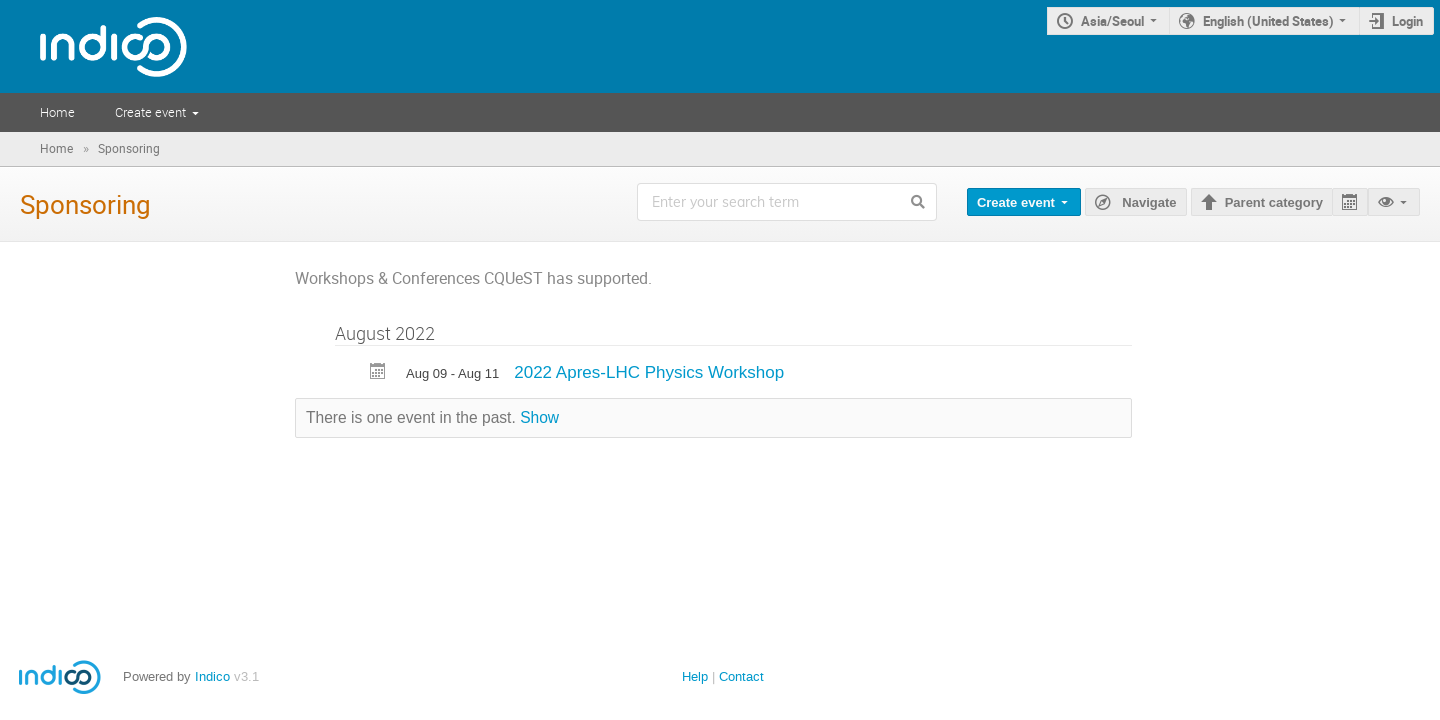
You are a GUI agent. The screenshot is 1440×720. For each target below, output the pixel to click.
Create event (150, 112)
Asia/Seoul (1112, 21)
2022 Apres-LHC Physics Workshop (649, 372)
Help (695, 676)
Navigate (1148, 202)
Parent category (1274, 202)
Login (1407, 21)
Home (57, 112)
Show (539, 417)
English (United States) (1268, 21)
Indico (212, 676)
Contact (741, 676)
